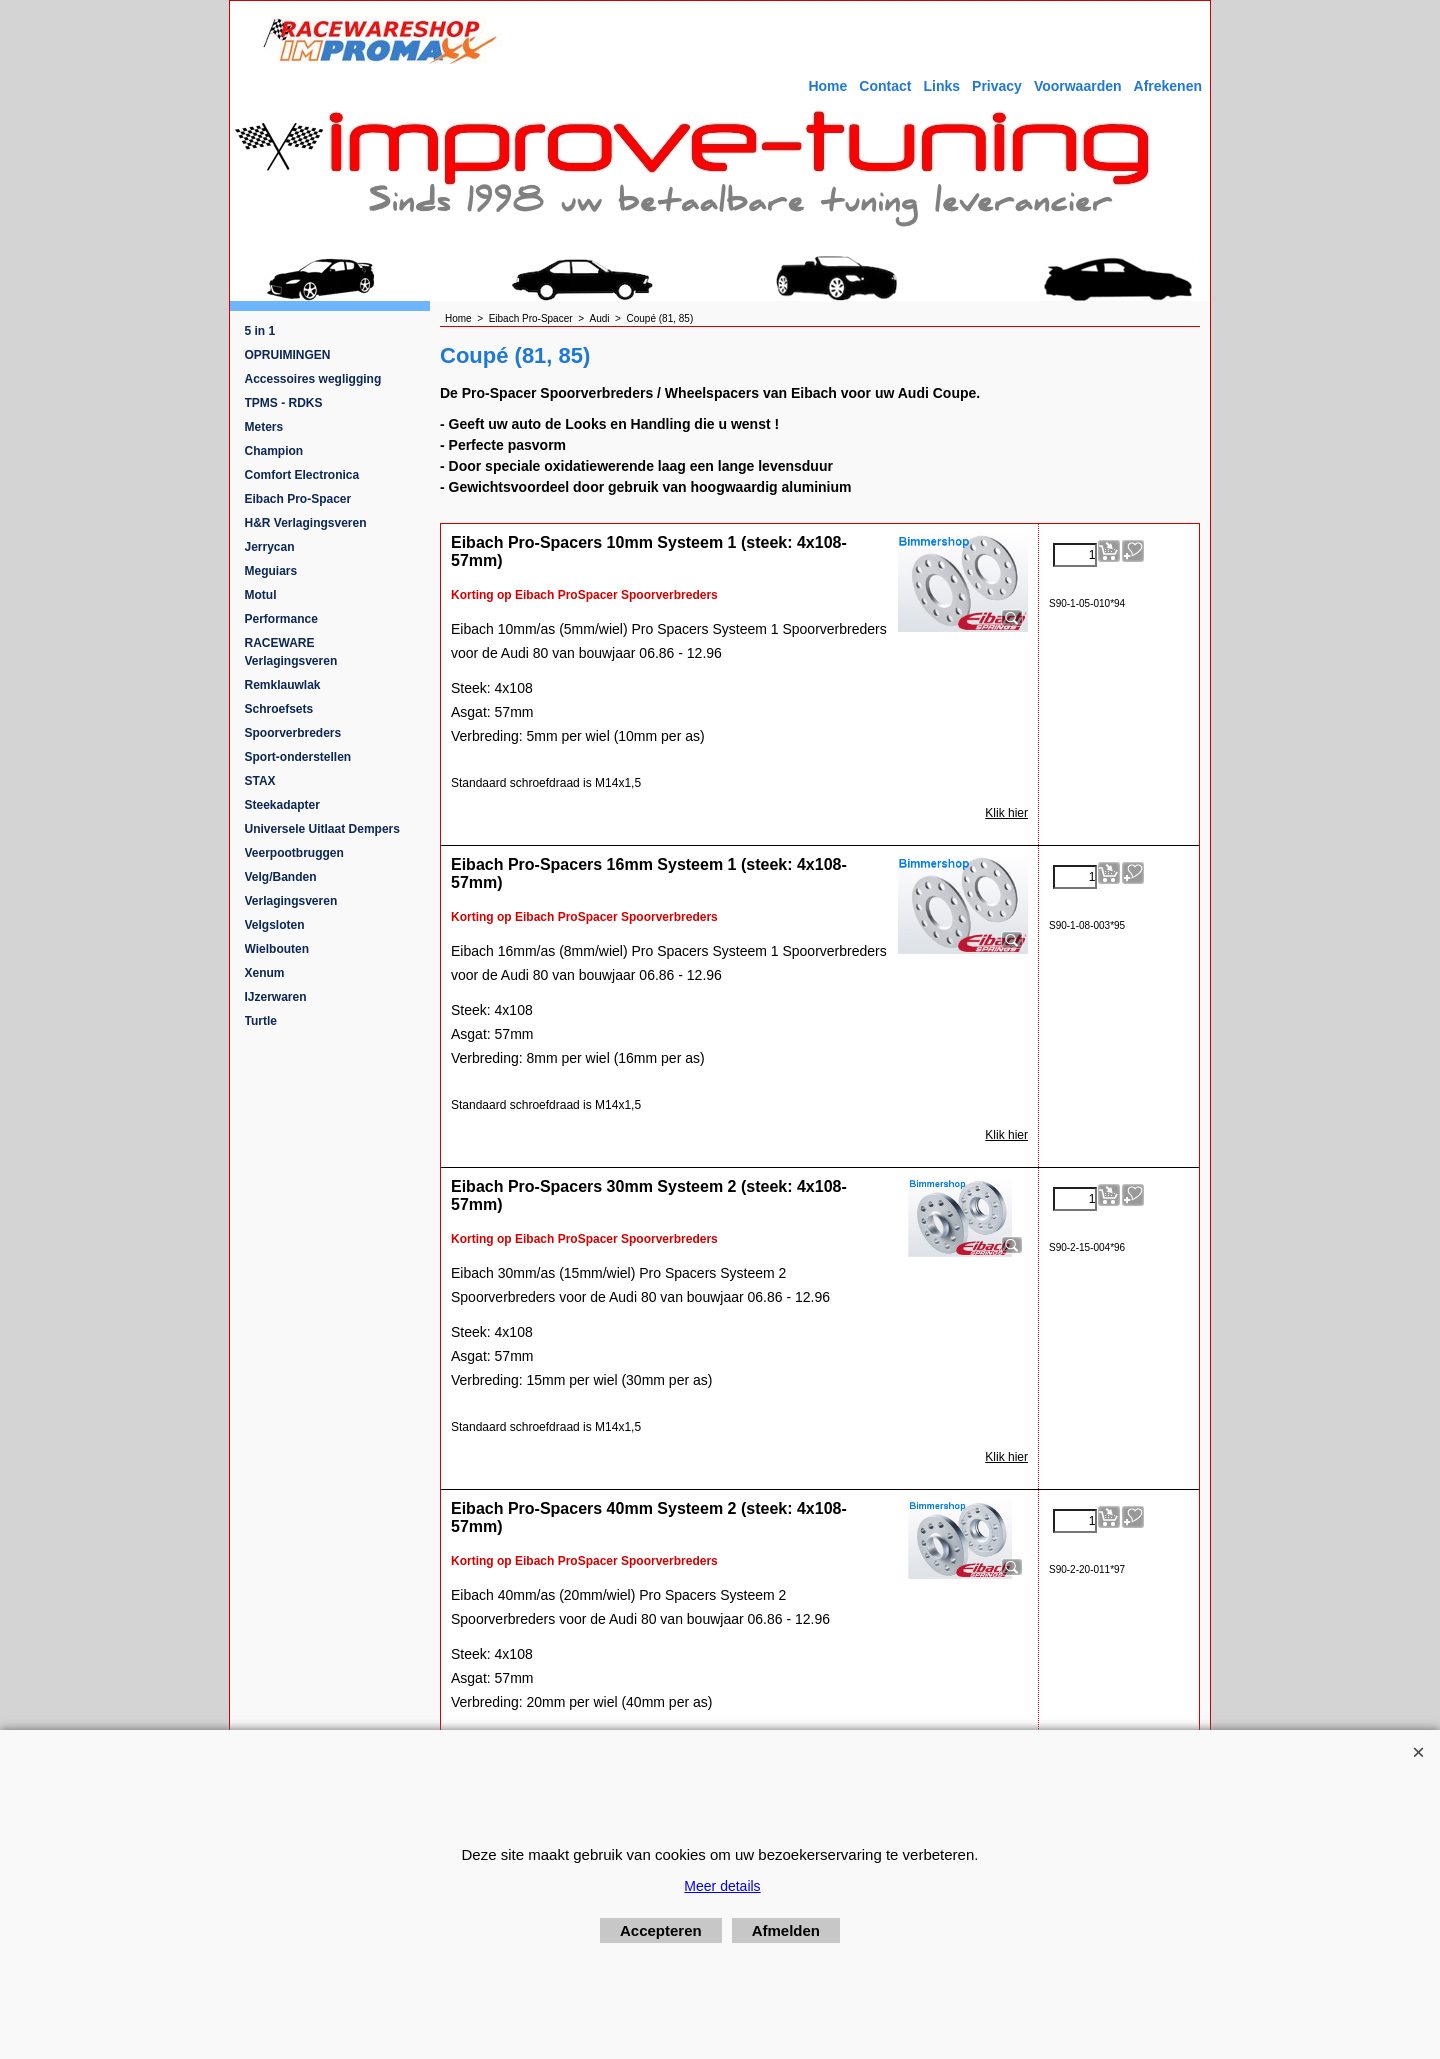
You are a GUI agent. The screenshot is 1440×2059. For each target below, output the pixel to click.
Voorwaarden (1078, 86)
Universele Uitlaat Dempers (322, 829)
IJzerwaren (276, 997)
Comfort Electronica (302, 475)
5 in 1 (260, 331)
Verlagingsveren (291, 901)
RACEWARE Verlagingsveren (291, 652)
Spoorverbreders (293, 733)
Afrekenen (1168, 86)
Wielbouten (277, 949)
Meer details (722, 1886)
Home (827, 86)
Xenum (265, 973)
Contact (885, 86)
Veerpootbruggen (294, 853)
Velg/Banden (281, 877)
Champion (274, 451)
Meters (264, 427)
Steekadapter (282, 805)
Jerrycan (270, 547)
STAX (260, 781)
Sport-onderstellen (298, 757)
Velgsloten (275, 925)
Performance (281, 619)
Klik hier (1006, 813)
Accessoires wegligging (313, 379)
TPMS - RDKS (284, 403)
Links (941, 86)
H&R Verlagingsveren (306, 523)
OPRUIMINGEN (288, 355)
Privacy (997, 86)
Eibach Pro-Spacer (298, 499)
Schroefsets (279, 709)
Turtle (261, 1021)
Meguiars (271, 571)
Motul (261, 595)
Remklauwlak (283, 685)
